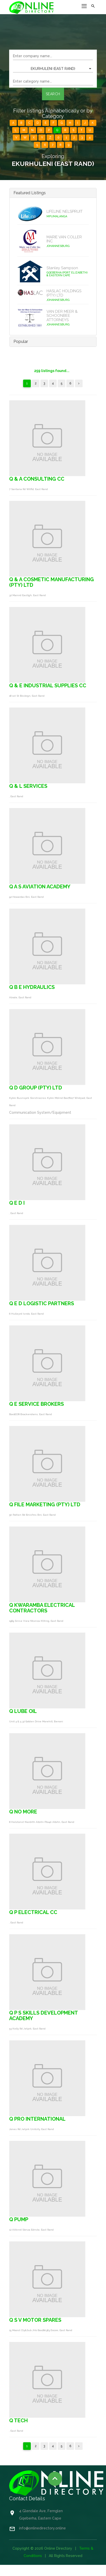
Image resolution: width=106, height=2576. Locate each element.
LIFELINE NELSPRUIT (65, 211)
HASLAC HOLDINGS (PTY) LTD (64, 293)
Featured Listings (29, 192)
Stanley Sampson (62, 268)
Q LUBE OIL (23, 1711)
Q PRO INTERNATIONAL (37, 2119)
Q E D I (17, 1203)
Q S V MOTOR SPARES (35, 2320)
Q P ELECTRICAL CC (33, 1912)
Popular (20, 341)
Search (53, 94)
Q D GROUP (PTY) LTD (35, 1088)
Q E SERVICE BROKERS (36, 1404)
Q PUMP (18, 2219)
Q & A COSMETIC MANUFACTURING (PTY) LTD (51, 582)
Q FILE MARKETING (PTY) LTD (44, 1504)
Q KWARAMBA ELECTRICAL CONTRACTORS (42, 1608)
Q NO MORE (23, 1812)
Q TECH (18, 2420)
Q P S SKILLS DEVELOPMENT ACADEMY (43, 2015)
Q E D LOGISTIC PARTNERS (41, 1303)
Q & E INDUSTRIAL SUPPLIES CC (47, 685)
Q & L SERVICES (28, 786)
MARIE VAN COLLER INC (64, 239)
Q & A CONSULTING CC (36, 479)
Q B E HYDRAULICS (32, 987)
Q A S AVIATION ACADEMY (39, 887)
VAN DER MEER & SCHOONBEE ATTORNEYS (62, 315)
